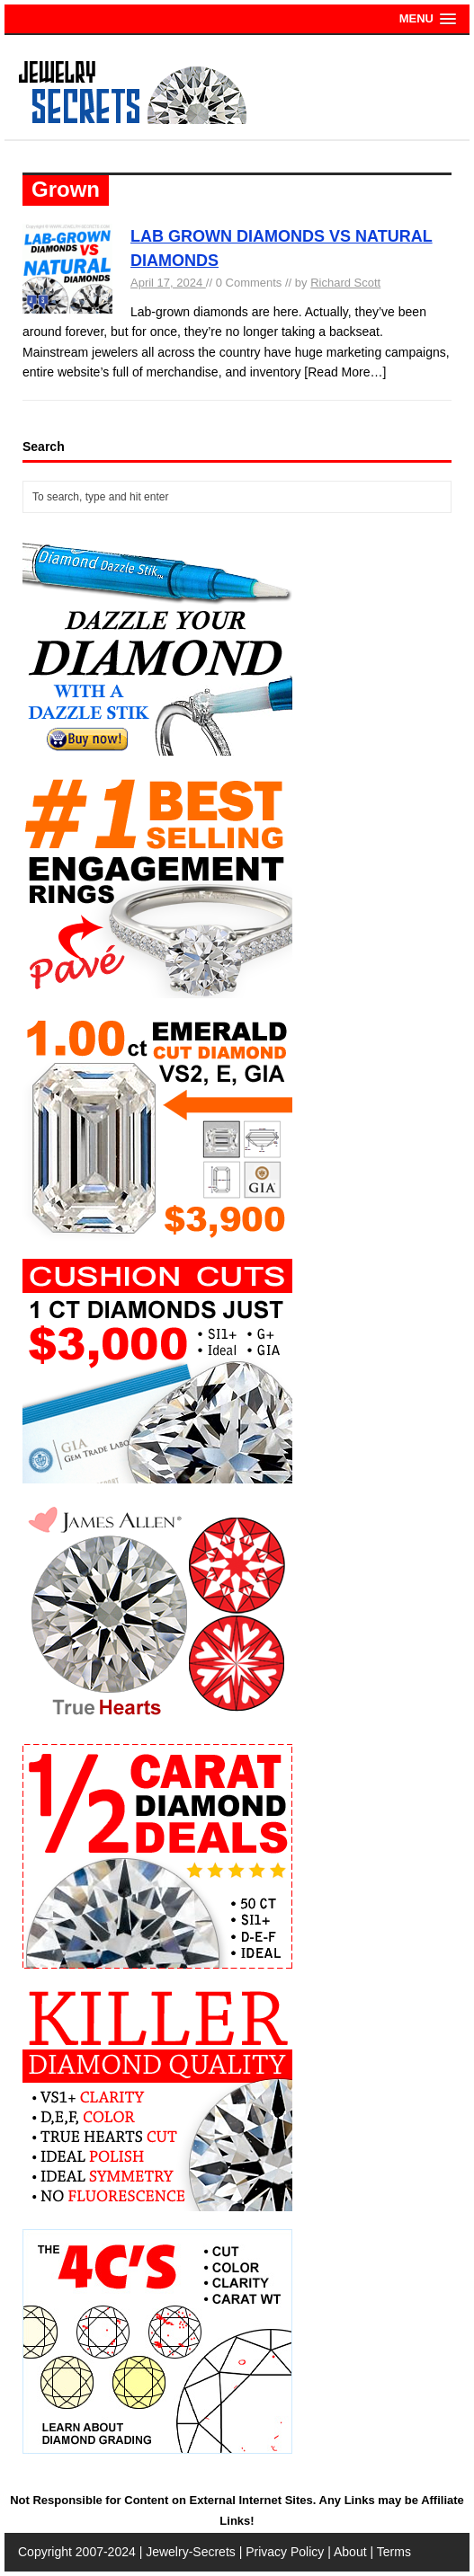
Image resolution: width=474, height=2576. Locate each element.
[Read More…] (345, 372)
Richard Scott (345, 282)
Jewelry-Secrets (191, 2552)
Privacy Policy (285, 2552)
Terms (394, 2552)
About (350, 2552)
